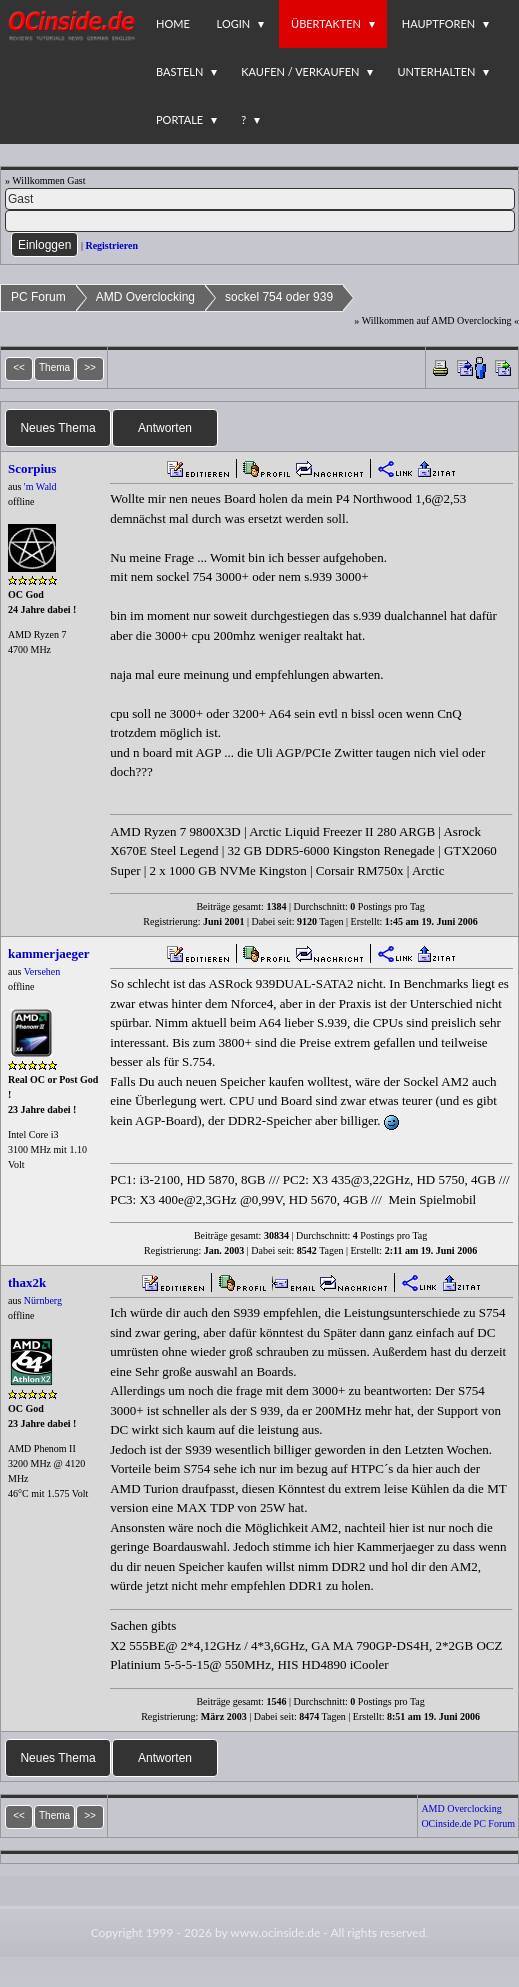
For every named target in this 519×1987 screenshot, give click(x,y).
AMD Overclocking (145, 297)
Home (173, 23)
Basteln (179, 71)
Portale (179, 119)
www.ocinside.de (275, 1932)
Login (234, 23)
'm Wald (40, 486)
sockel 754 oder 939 (279, 297)
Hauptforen (438, 23)
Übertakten (326, 23)
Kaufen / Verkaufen (300, 71)
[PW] (260, 221)
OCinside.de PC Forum (468, 1823)
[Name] (260, 199)
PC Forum (38, 297)
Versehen (42, 971)
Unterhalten (436, 71)
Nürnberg (43, 1300)
